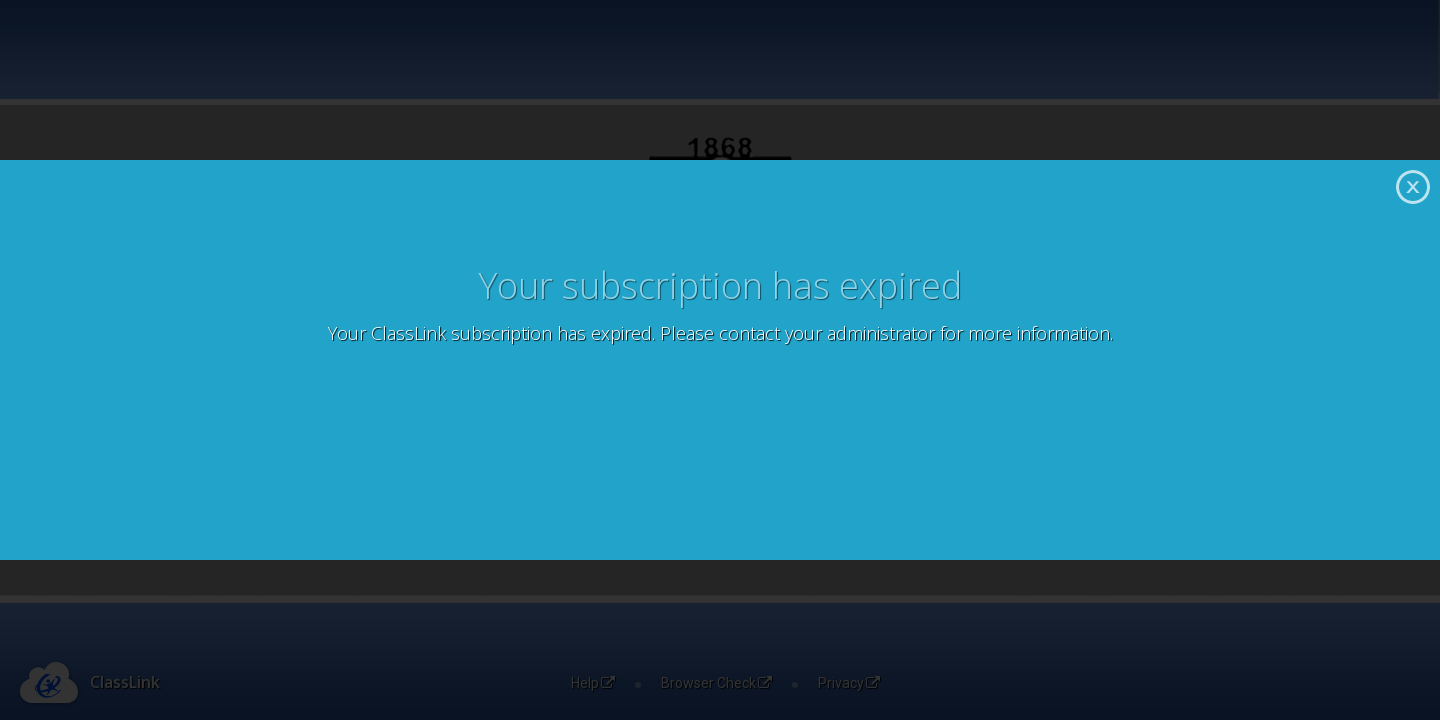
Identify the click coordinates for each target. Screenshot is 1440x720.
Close (1413, 187)
